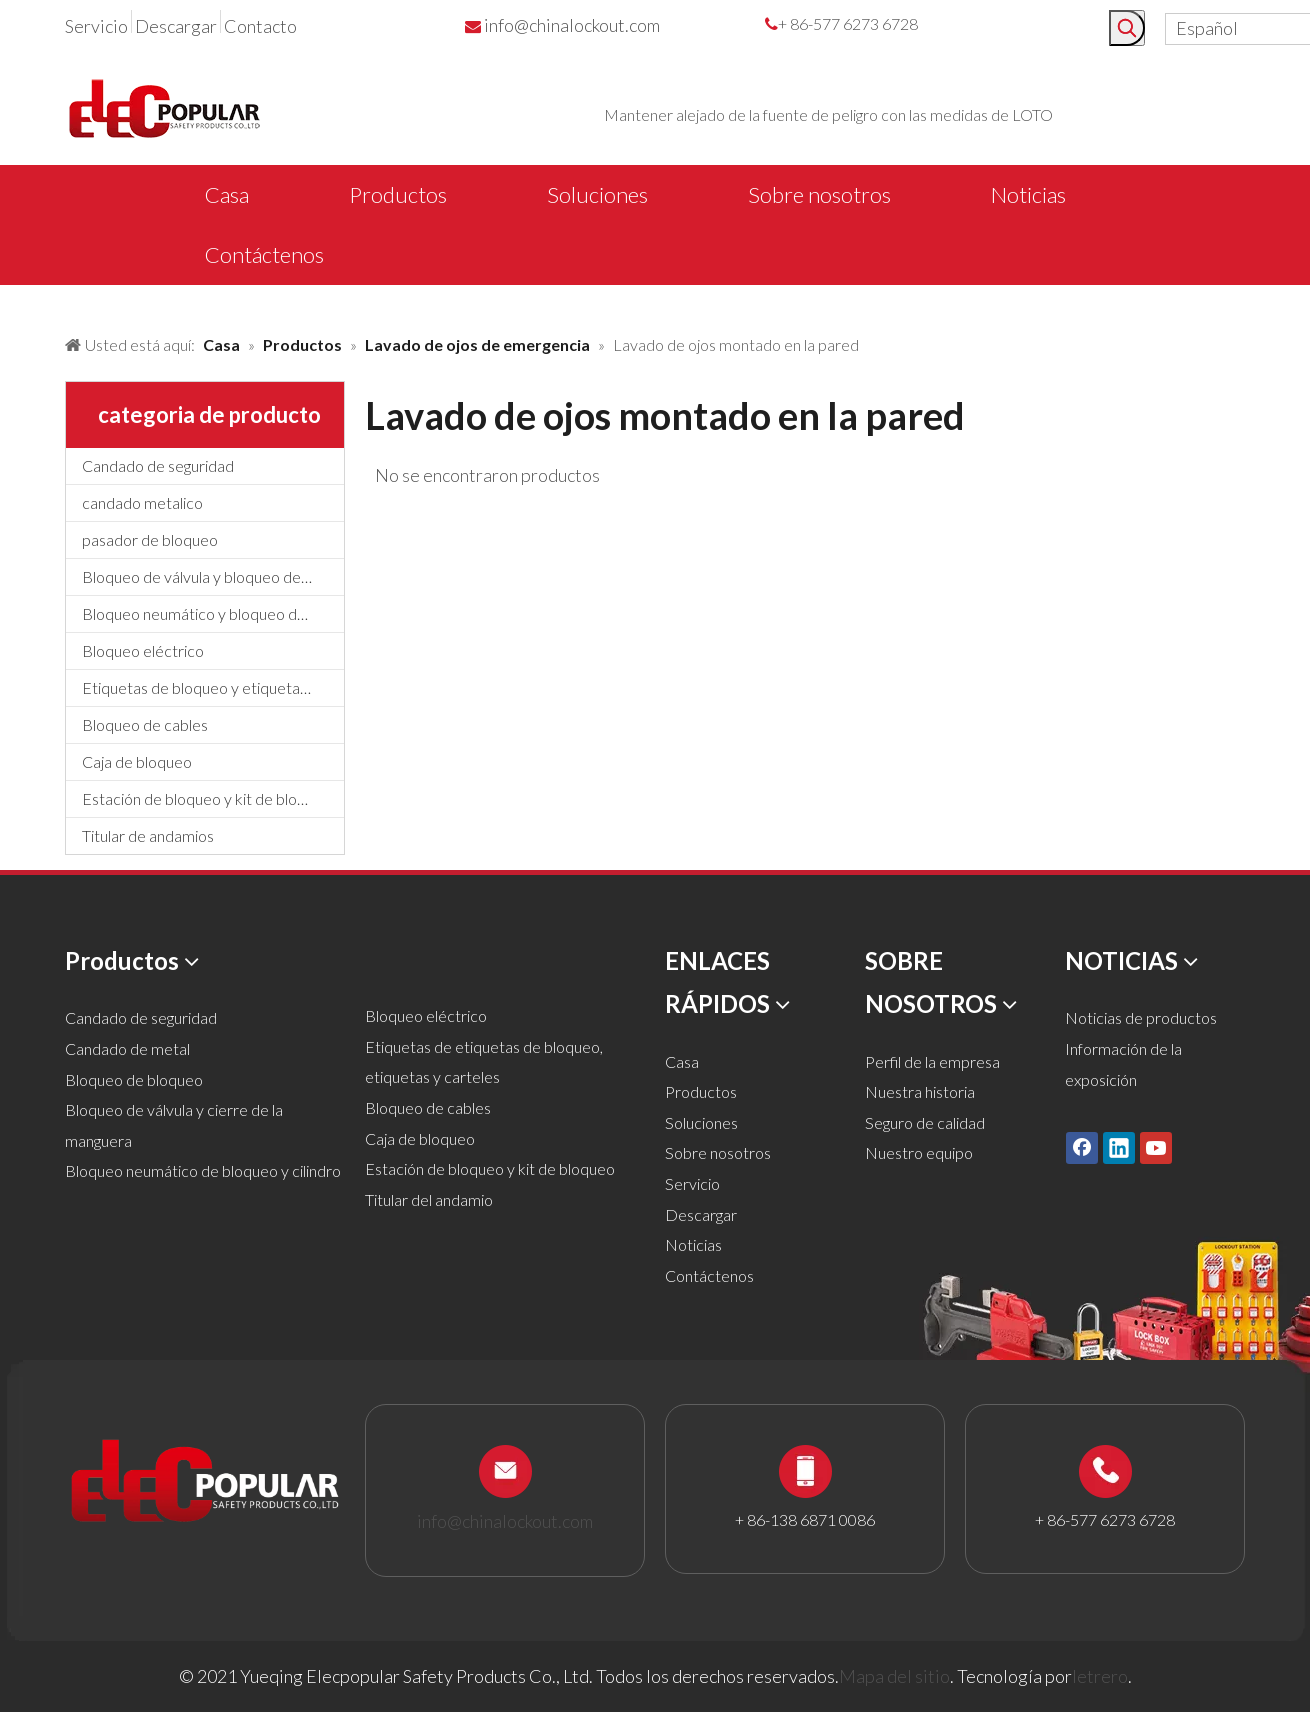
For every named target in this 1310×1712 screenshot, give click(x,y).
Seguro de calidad (925, 1122)
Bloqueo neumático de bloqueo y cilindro (203, 1170)
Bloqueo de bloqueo (134, 1079)
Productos (701, 1091)
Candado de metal (127, 1048)
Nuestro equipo (919, 1152)
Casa (682, 1061)
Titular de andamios (148, 835)
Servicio (96, 26)
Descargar (176, 26)
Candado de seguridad (158, 465)
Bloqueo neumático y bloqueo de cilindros (213, 613)
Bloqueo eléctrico (143, 650)
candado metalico (142, 502)
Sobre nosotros (718, 1152)
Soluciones (701, 1122)
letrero (1100, 1676)
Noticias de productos (1141, 1017)
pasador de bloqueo (150, 539)
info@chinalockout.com (572, 25)
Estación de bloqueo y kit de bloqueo (207, 798)
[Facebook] (1082, 1147)
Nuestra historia (920, 1091)
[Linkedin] (1119, 1147)
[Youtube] (1156, 1147)
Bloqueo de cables (145, 724)
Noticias (693, 1244)
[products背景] (16, 303)
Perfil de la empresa (932, 1061)
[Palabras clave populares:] (1127, 28)
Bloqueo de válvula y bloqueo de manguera (213, 576)
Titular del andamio (429, 1199)
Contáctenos (709, 1275)
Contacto (260, 26)
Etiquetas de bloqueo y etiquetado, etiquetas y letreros (213, 687)
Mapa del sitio (894, 1676)
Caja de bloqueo (137, 761)
